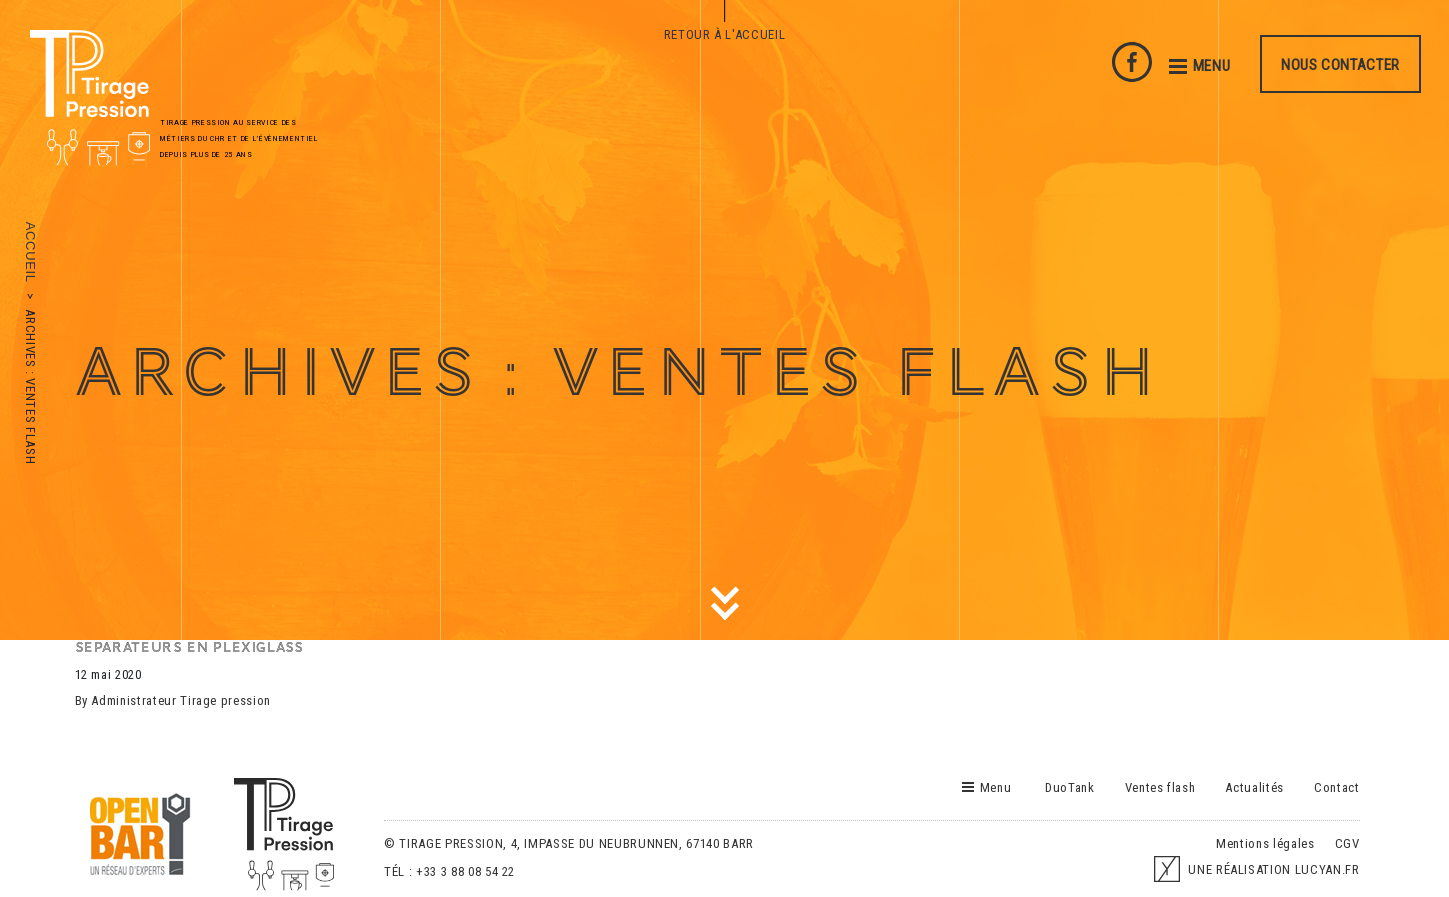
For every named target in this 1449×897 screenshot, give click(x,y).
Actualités (1254, 787)
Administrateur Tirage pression (181, 700)
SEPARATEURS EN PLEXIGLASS (189, 647)
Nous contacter (1340, 65)
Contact (1337, 787)
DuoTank (1070, 787)
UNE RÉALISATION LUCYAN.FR (1256, 869)
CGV (1347, 843)
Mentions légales (1265, 843)
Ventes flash (1160, 787)
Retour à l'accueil (725, 34)
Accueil (30, 252)
